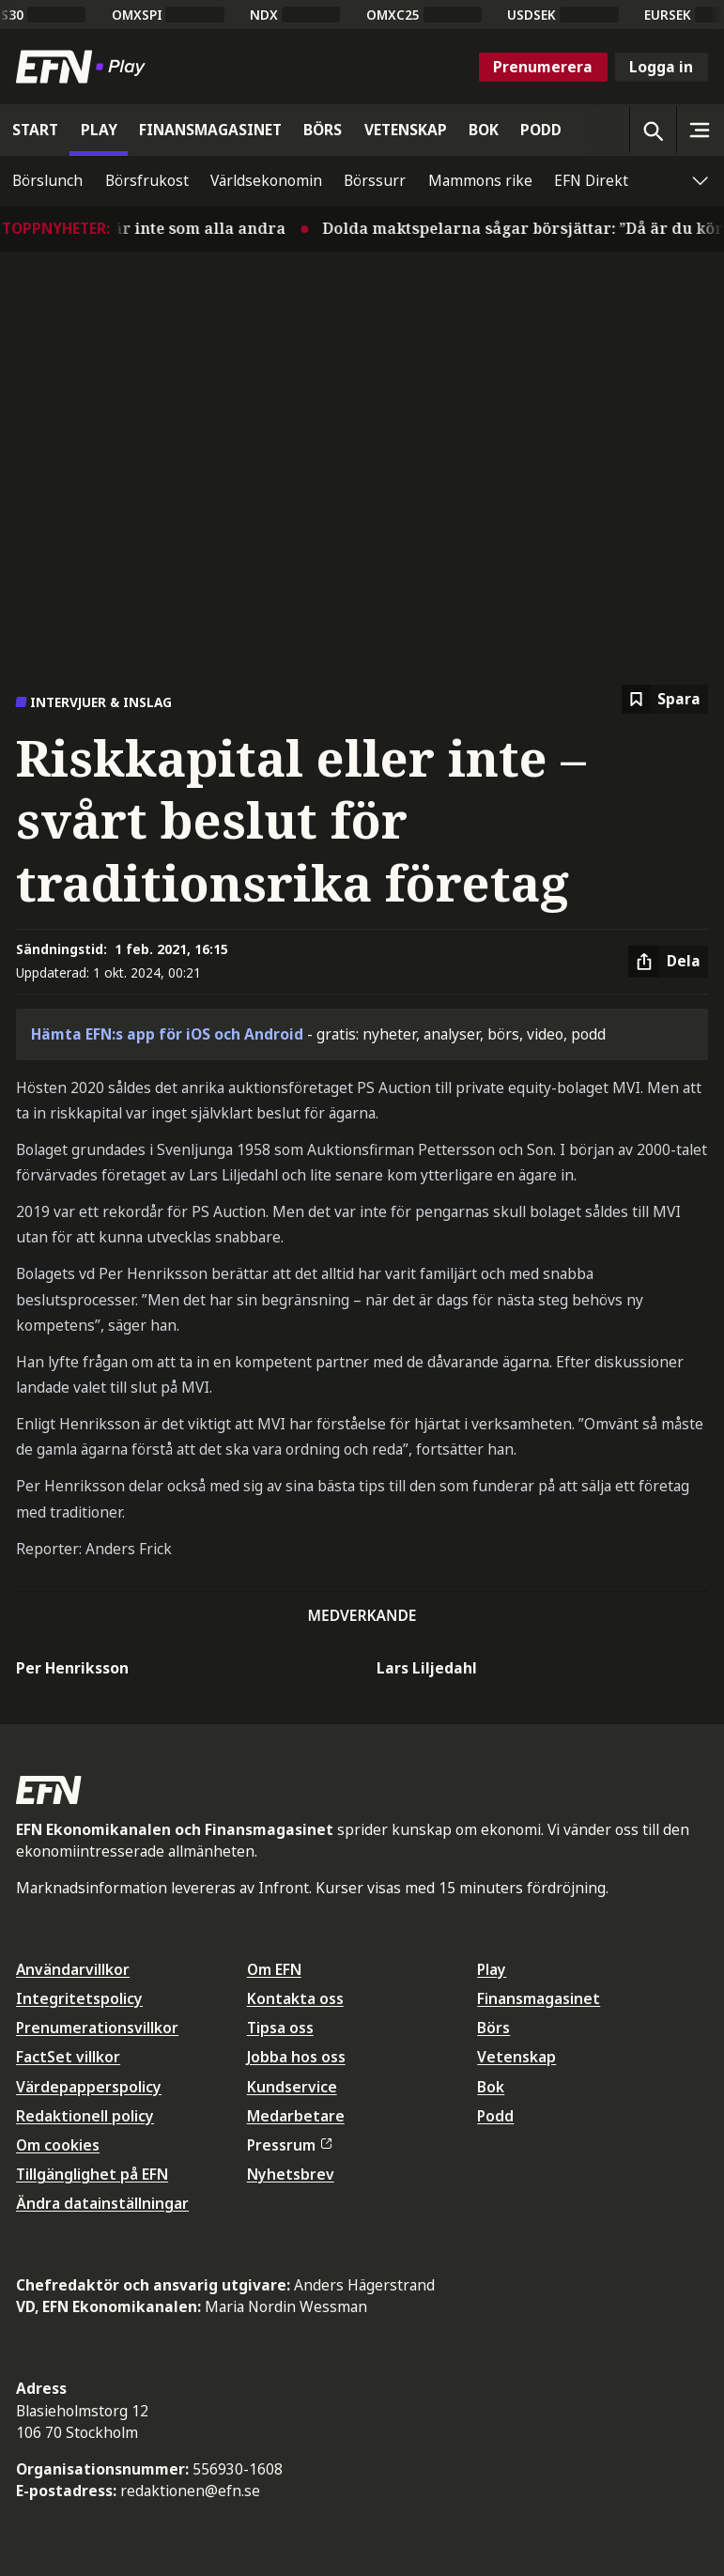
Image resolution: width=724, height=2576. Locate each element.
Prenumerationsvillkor (97, 2027)
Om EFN (274, 1969)
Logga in (661, 66)
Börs (493, 2027)
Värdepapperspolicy (89, 2086)
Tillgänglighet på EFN (92, 2174)
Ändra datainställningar (102, 2203)
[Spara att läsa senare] (665, 699)
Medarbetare (296, 2116)
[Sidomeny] (699, 129)
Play (491, 1969)
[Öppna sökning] (652, 129)
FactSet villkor (68, 2056)
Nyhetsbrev (290, 2174)
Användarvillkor (73, 1969)
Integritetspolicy (79, 1998)
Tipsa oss (280, 2027)
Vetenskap (516, 2056)
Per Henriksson (72, 1668)
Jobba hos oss (296, 2056)
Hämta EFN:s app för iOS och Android (167, 1034)
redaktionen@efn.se (190, 2490)
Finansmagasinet (538, 1998)
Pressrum (289, 2145)
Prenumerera (543, 66)
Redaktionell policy (85, 2116)
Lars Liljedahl (427, 1668)
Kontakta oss (295, 1998)
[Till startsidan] (84, 66)
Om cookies (58, 2145)
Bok (490, 2086)
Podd (495, 2116)
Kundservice (292, 2086)
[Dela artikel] (668, 962)
